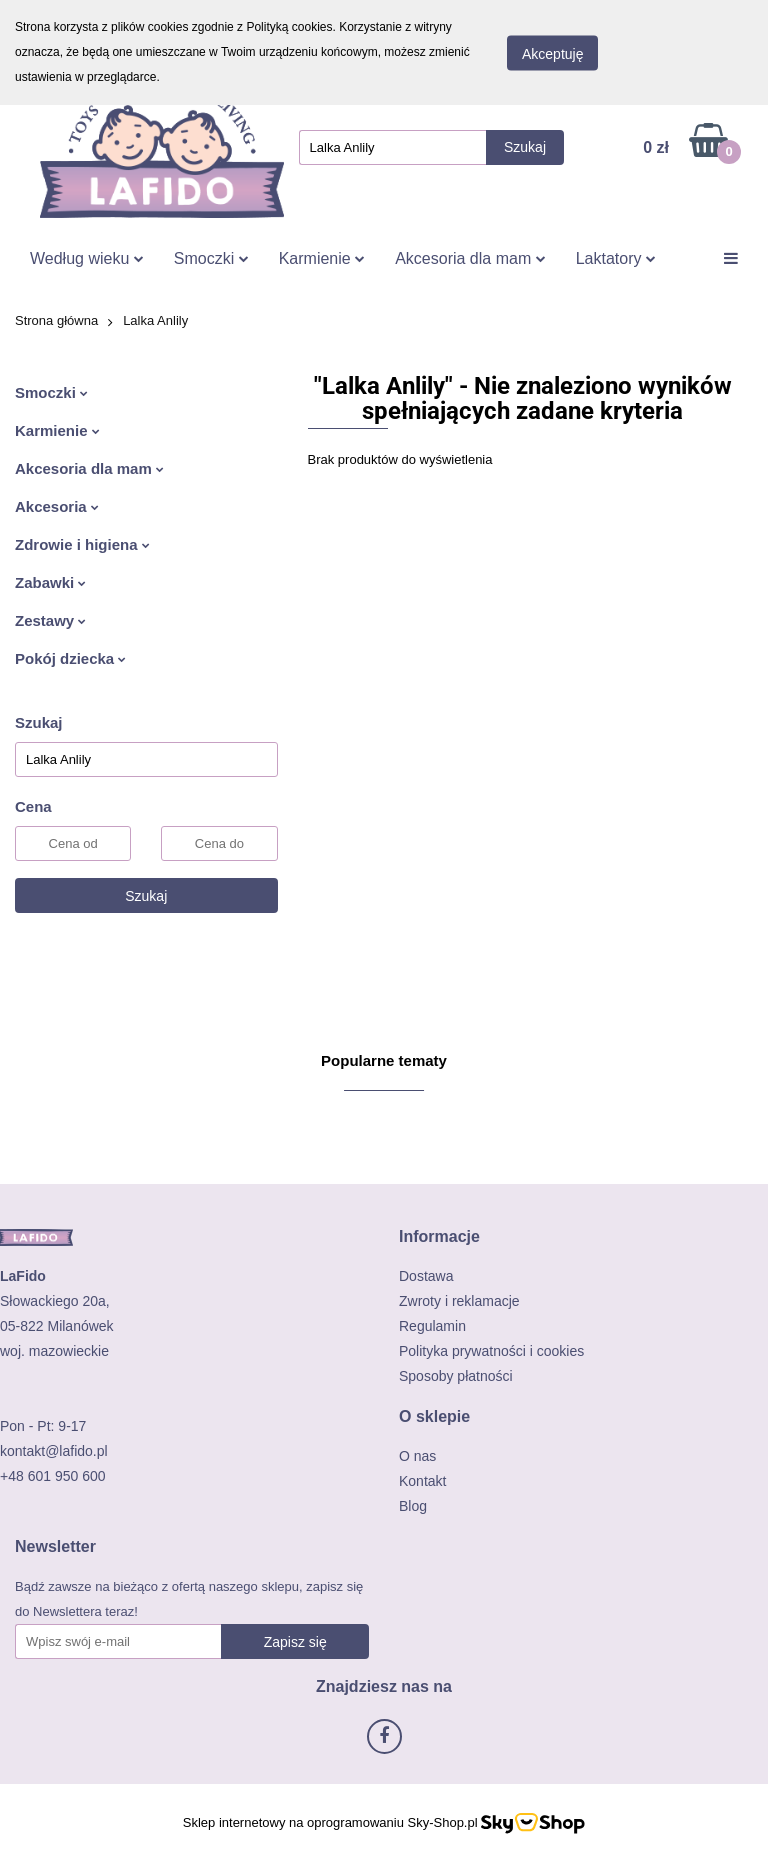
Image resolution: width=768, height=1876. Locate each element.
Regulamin (432, 1326)
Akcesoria (57, 506)
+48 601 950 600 (53, 1476)
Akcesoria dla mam (470, 258)
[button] (439, 1236)
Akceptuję (552, 53)
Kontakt (422, 1481)
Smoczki (211, 258)
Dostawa (426, 1276)
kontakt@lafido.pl (54, 1451)
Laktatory (616, 258)
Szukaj (146, 896)
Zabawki (50, 582)
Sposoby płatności (456, 1376)
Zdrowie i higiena (82, 544)
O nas (417, 1456)
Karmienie (322, 258)
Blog (413, 1506)
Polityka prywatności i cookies (491, 1351)
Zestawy (50, 620)
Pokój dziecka (70, 658)
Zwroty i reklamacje (459, 1301)
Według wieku (87, 258)
